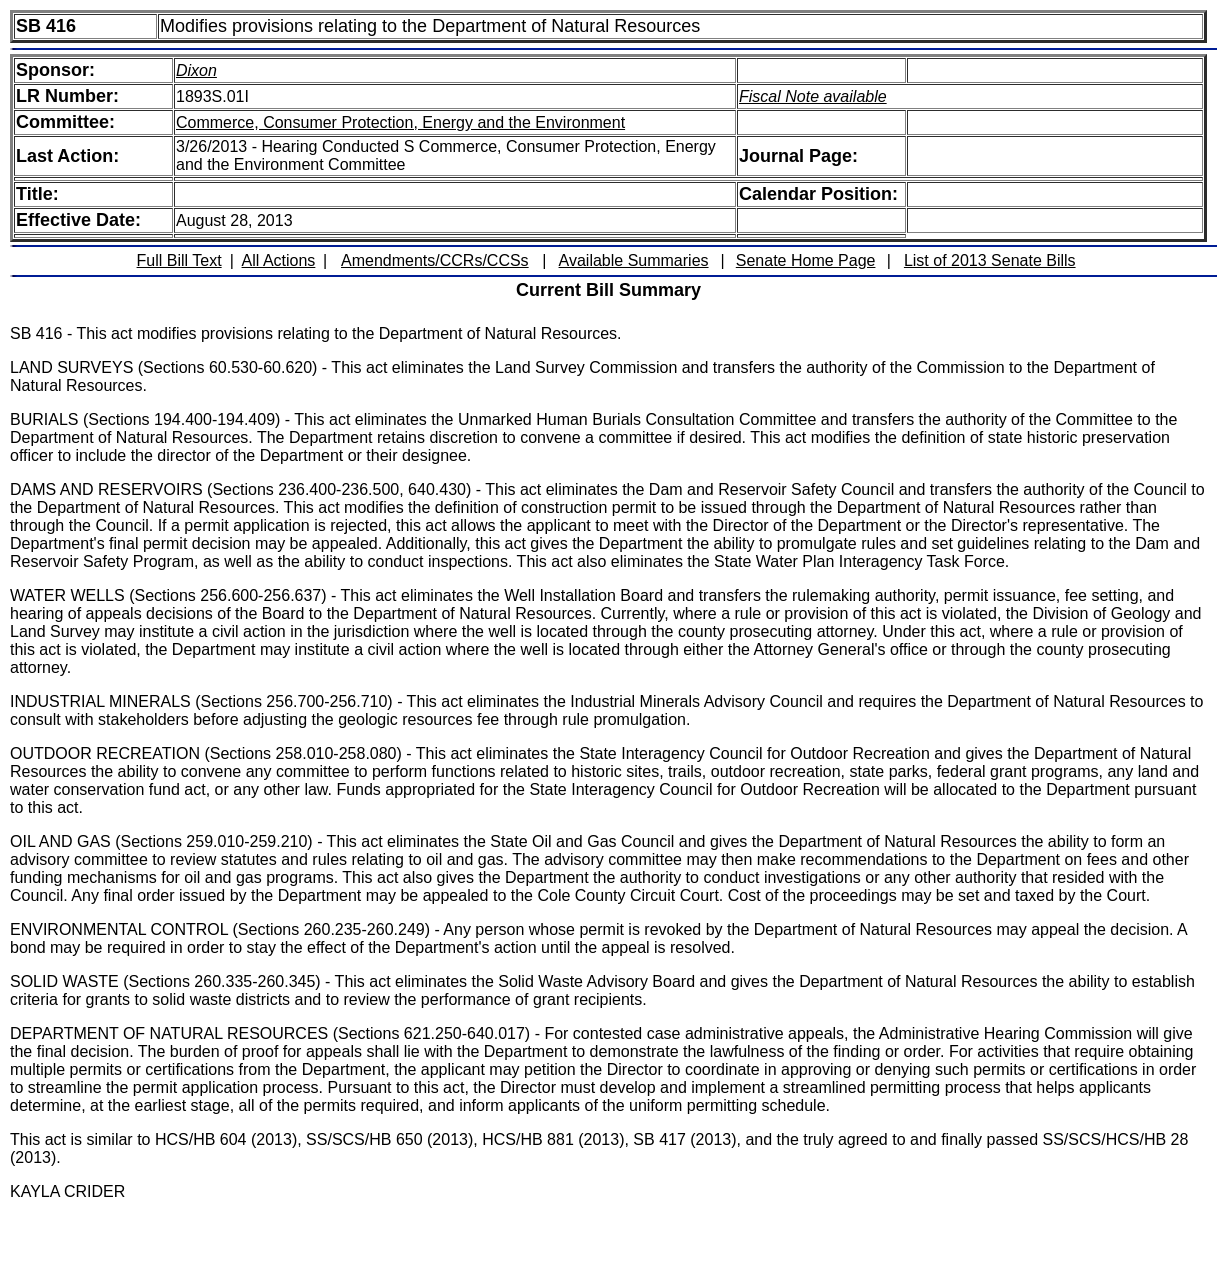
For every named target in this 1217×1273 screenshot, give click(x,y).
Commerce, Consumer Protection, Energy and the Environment (400, 122)
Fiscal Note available (813, 96)
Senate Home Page (806, 260)
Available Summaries (634, 260)
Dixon (196, 70)
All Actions (279, 260)
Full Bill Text (179, 260)
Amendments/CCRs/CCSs (435, 260)
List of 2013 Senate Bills (990, 260)
